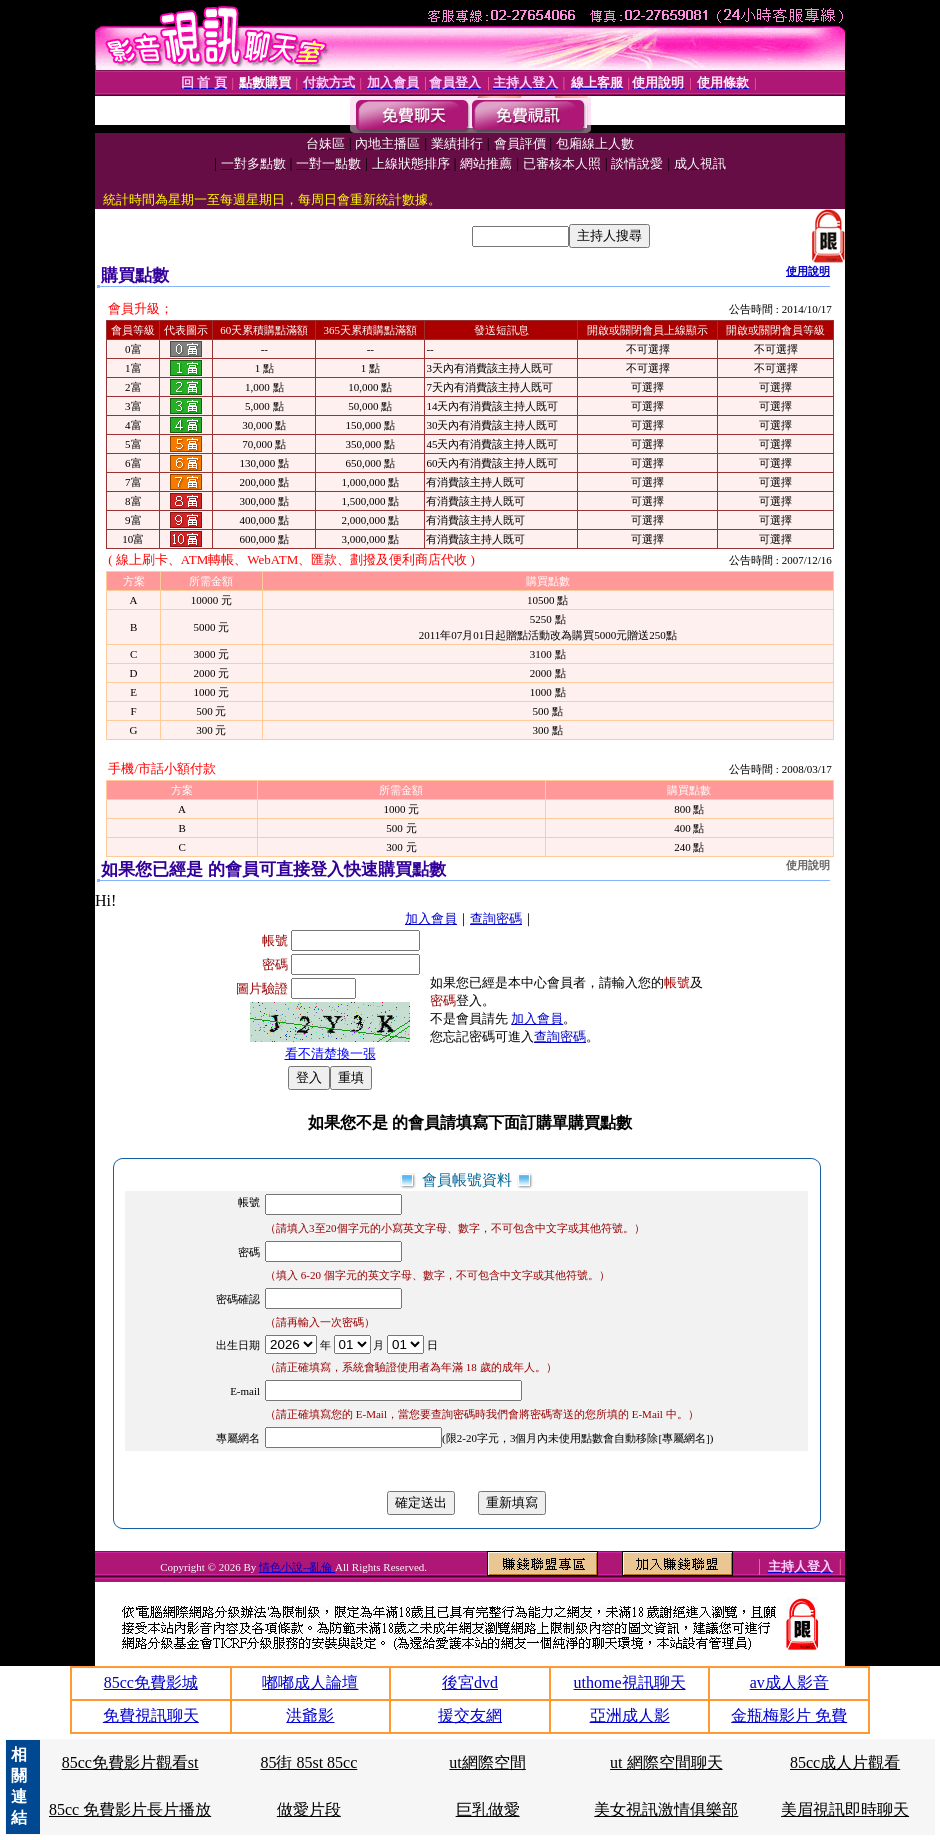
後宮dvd (470, 1682)
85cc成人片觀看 (845, 1762)
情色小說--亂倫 (297, 1567)
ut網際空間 (487, 1762)
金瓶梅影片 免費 (789, 1715)
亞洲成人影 (630, 1715)
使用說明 (808, 271)
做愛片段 (309, 1809)
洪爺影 (310, 1715)
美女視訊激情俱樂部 (666, 1809)
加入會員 (431, 918)
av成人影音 (789, 1682)
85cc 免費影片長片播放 (130, 1809)
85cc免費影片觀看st (130, 1762)
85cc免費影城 (151, 1682)
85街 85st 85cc (308, 1762)
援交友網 (470, 1715)
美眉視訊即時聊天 (845, 1809)
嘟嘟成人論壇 (310, 1682)
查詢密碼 (496, 918)
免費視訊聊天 (151, 1715)
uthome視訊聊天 (630, 1682)
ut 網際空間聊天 (666, 1762)
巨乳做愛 (488, 1809)
